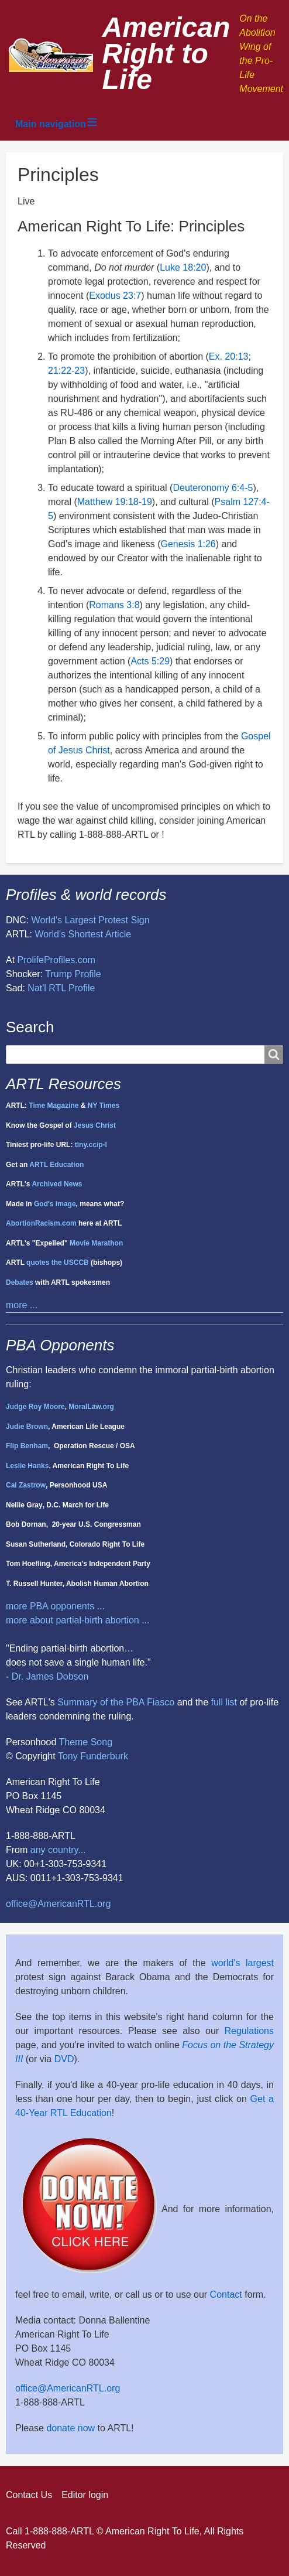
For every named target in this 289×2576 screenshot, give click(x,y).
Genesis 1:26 (187, 544)
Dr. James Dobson (50, 1676)
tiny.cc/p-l (91, 1145)
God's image (55, 1204)
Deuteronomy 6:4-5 (213, 488)
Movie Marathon (96, 1243)
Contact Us (29, 2495)
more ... (21, 1305)
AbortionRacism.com (41, 1223)
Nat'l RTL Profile (61, 988)
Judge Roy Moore (35, 1407)
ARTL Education (56, 1165)
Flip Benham (27, 1446)
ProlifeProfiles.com (56, 960)
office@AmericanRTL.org (58, 1904)
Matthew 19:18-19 (114, 502)
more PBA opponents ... (55, 1606)
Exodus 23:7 (115, 296)
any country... (58, 1850)
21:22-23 (66, 371)
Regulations (249, 2031)
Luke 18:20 (183, 267)
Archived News (57, 1184)
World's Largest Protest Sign (91, 920)
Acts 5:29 (150, 661)
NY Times (103, 1105)
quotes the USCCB (57, 1262)
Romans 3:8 (114, 605)
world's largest (242, 1963)
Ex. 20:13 (229, 356)
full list (224, 1702)
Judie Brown (27, 1426)
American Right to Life (166, 53)
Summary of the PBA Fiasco (115, 1702)
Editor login (84, 2495)
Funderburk (104, 1756)
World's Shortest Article (83, 934)
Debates (19, 1282)
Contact (226, 2294)
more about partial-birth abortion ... (77, 1620)
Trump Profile (73, 974)
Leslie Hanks (27, 1466)
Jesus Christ (95, 1125)
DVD (64, 2059)
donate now (70, 2428)
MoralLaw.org (91, 1407)
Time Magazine (53, 1105)
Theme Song (85, 1742)
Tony (68, 1756)
